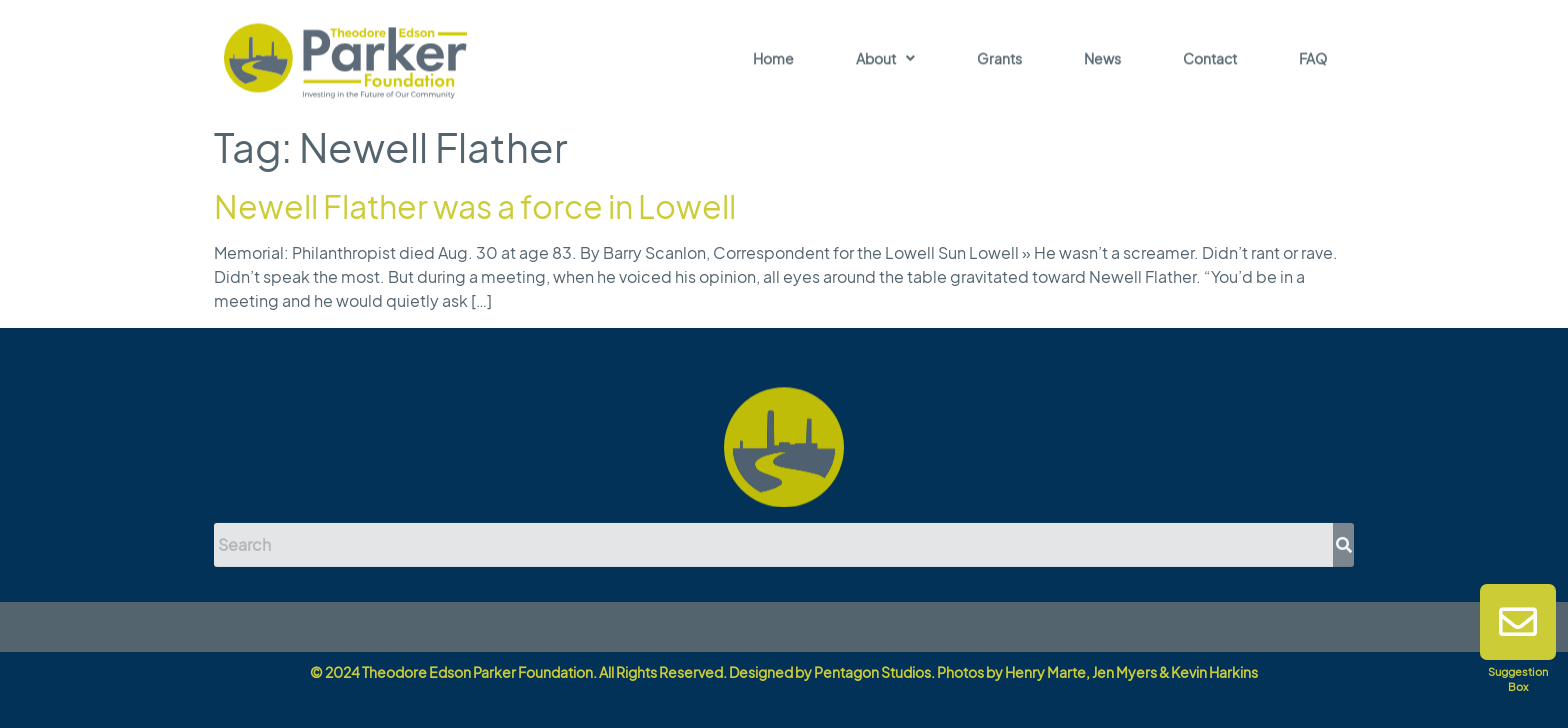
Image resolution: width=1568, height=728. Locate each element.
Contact (1210, 60)
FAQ (1313, 60)
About (885, 60)
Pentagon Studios (872, 672)
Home (773, 60)
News (1102, 60)
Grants (999, 60)
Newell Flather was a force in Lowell (475, 206)
